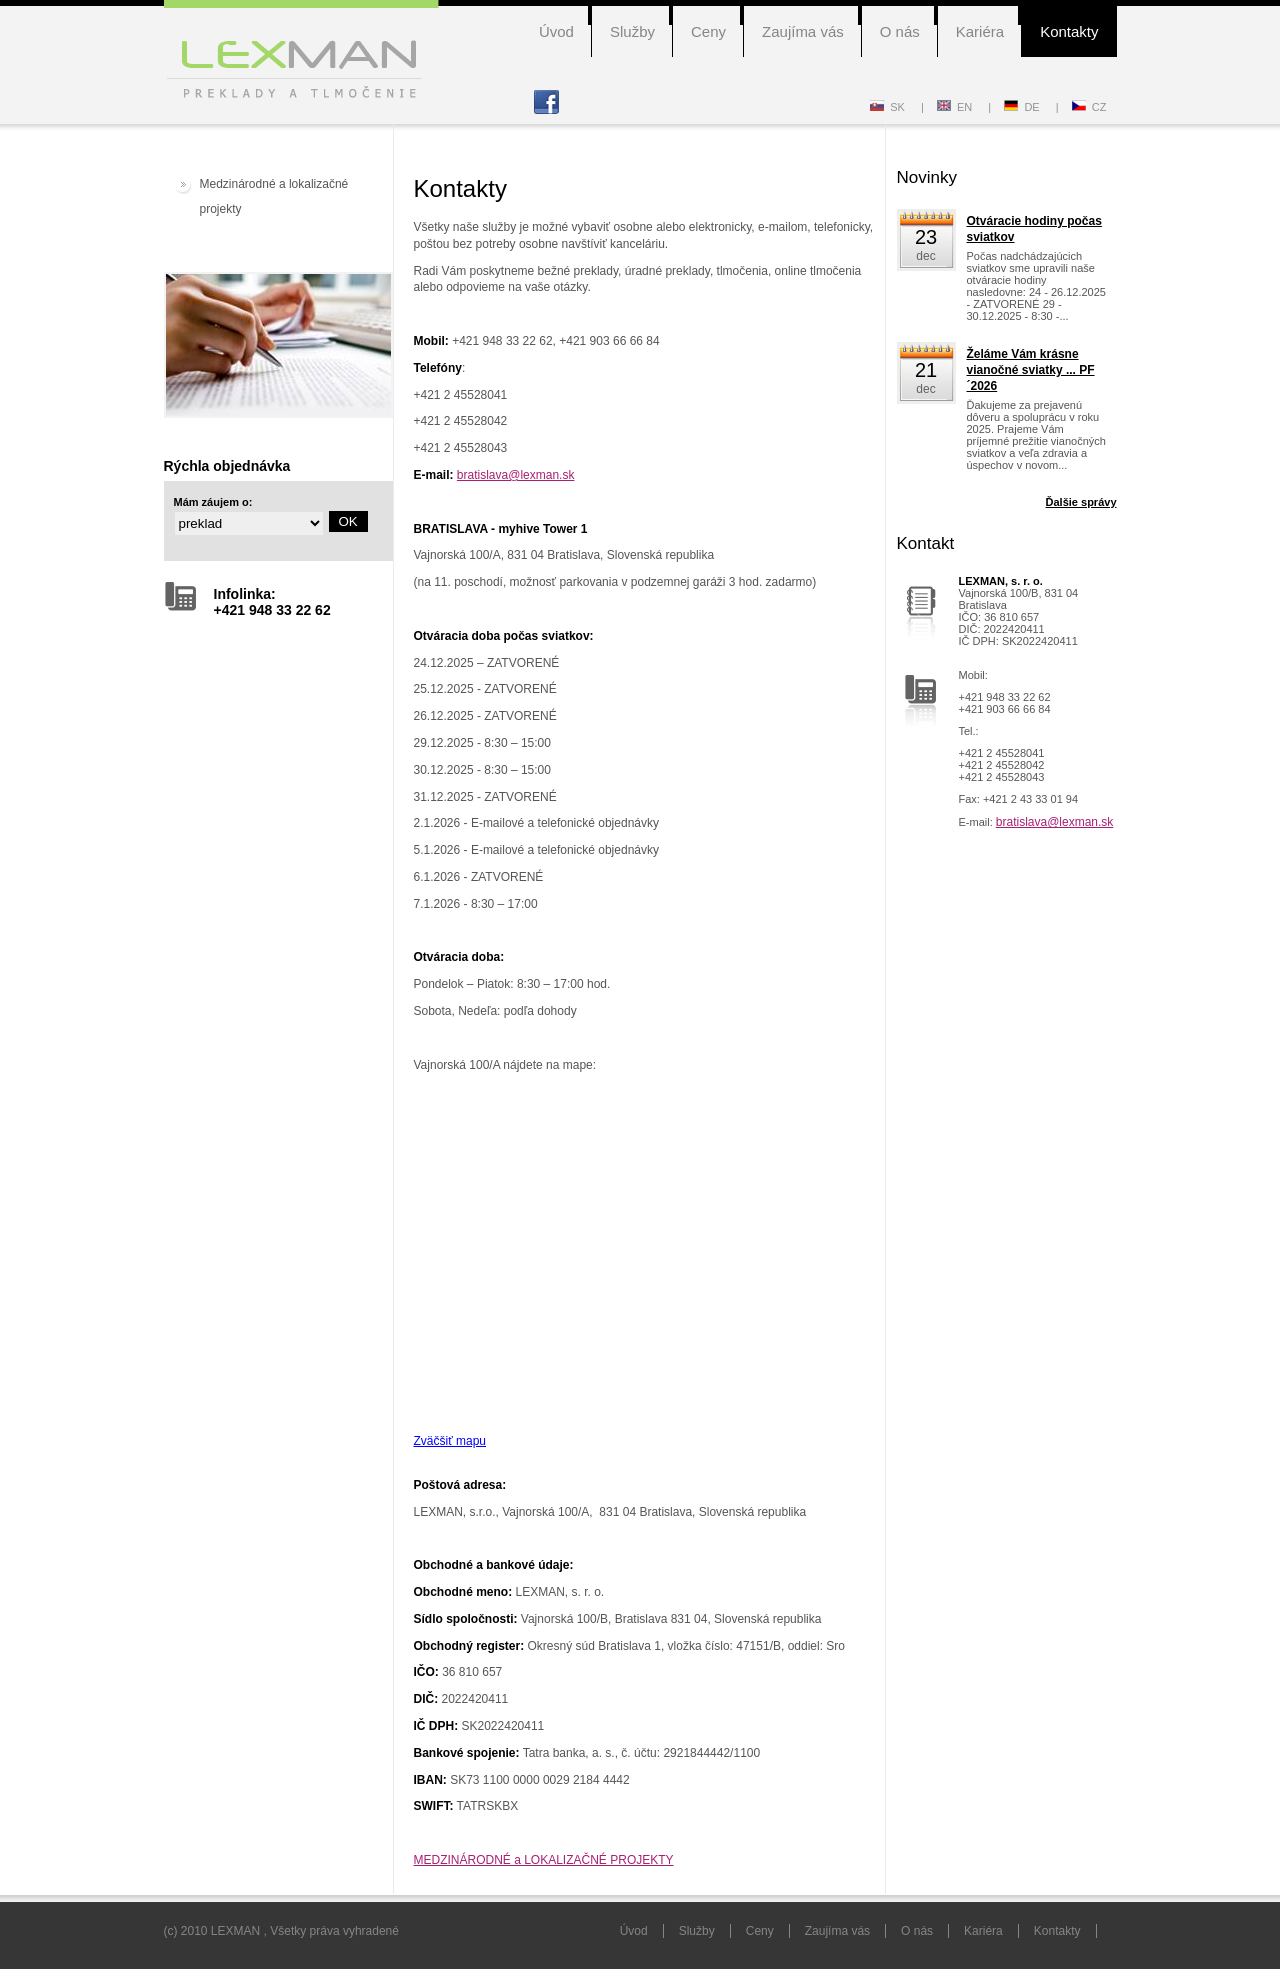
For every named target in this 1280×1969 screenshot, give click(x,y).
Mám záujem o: (213, 502)
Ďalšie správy (1081, 502)
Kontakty (1069, 31)
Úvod (556, 31)
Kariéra (980, 31)
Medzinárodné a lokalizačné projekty (274, 196)
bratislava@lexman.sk (516, 475)
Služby (632, 31)
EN (954, 107)
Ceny (708, 31)
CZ (1089, 107)
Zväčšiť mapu (450, 1441)
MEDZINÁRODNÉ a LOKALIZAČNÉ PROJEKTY (544, 1860)
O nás (900, 31)
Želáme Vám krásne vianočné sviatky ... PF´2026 (1031, 370)
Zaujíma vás (803, 31)
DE (1021, 107)
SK (887, 107)
